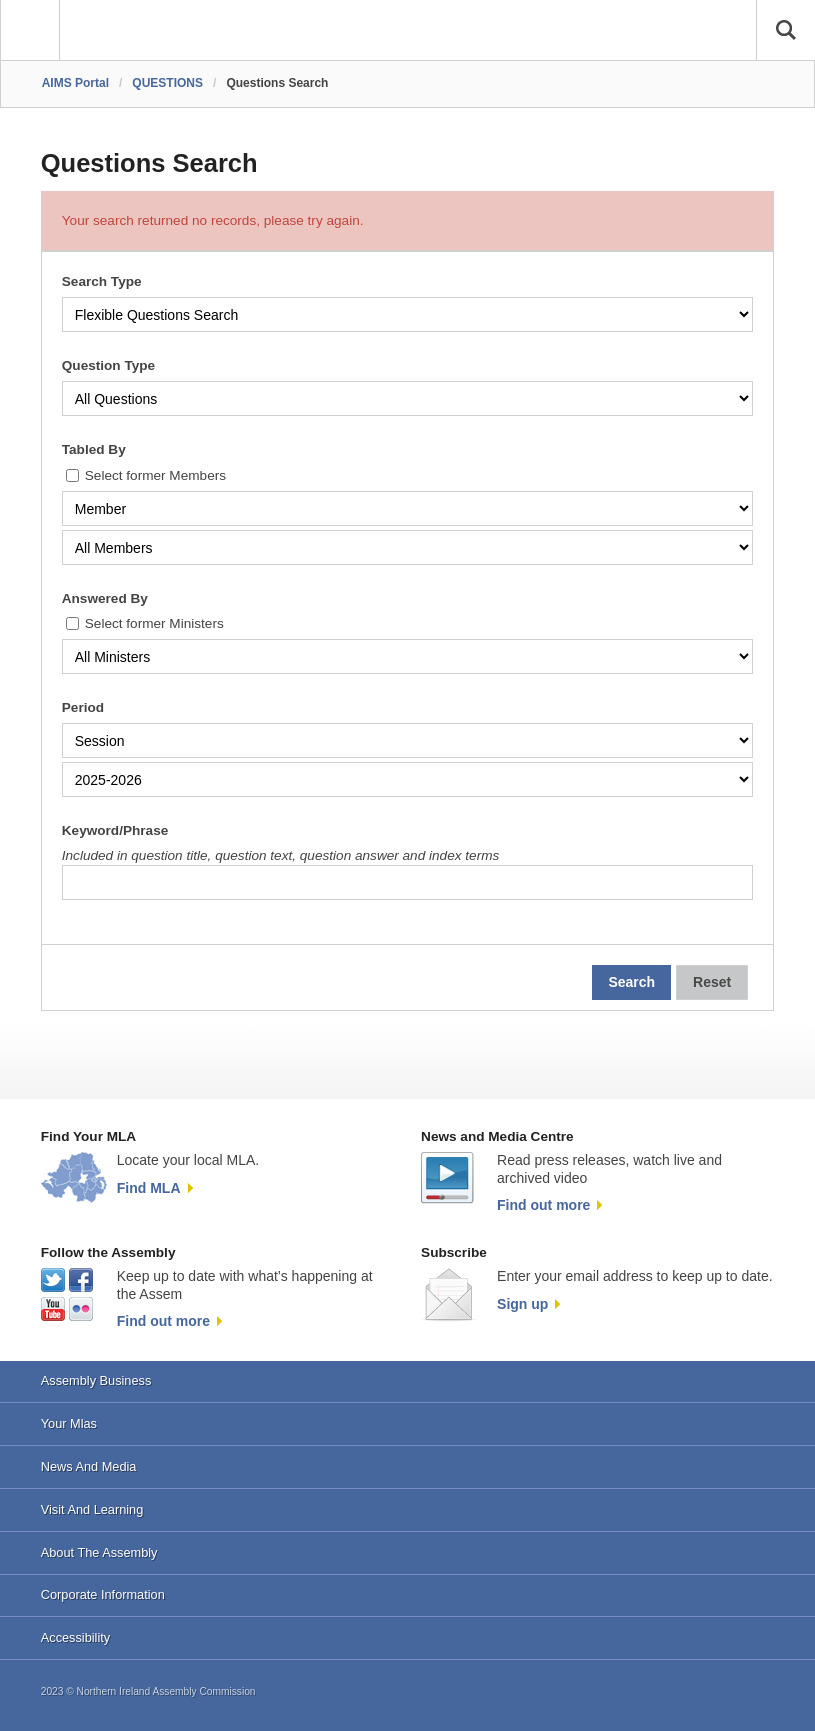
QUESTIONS (167, 83)
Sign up (522, 1304)
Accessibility (75, 1637)
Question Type (108, 365)
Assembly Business (96, 1380)
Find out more (543, 1205)
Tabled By (94, 449)
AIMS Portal (75, 83)
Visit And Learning (92, 1509)
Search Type (102, 281)
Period (83, 707)
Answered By (105, 598)
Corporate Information (103, 1594)
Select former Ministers (154, 623)
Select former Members (155, 475)
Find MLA (149, 1188)
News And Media (89, 1466)
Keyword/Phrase (115, 830)
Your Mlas (69, 1423)
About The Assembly (99, 1552)
